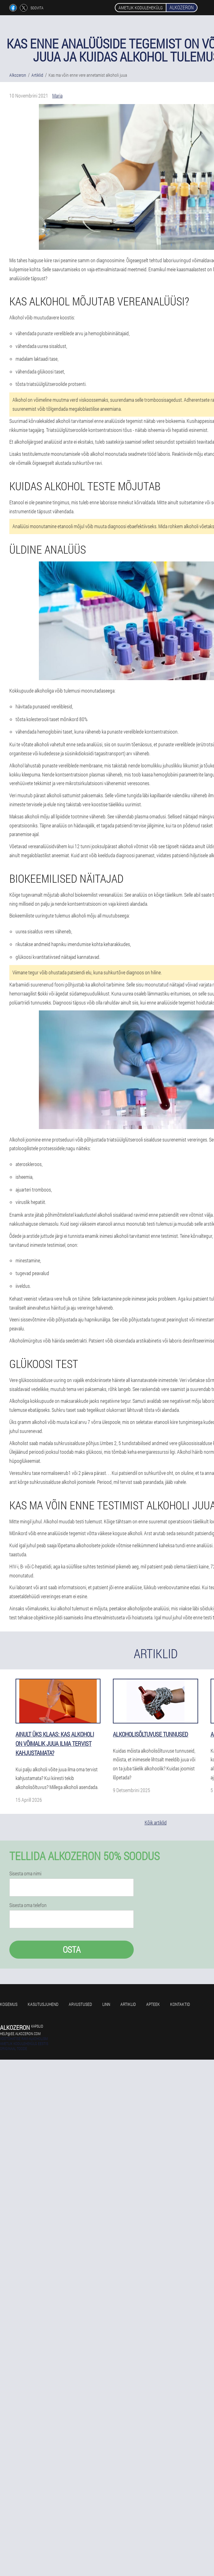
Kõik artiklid (156, 1822)
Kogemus (8, 2004)
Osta (72, 1949)
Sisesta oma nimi (25, 1873)
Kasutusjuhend (43, 2004)
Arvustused (80, 2004)
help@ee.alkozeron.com (20, 2033)
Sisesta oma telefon (28, 1905)
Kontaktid (180, 2004)
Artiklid (128, 2004)
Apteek (153, 2004)
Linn (106, 2004)
